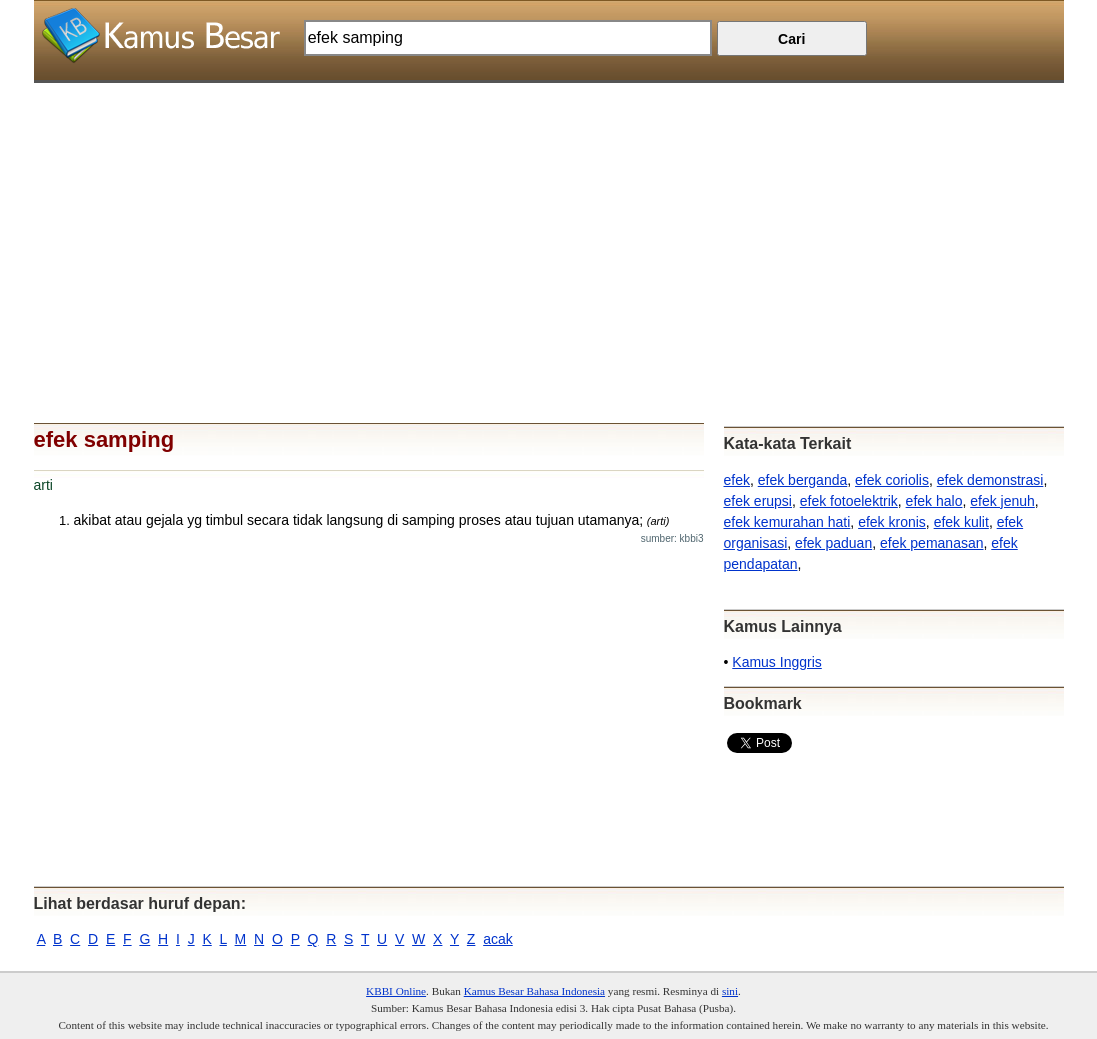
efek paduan (833, 543)
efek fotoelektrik (849, 501)
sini (730, 991)
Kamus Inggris (776, 662)
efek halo (934, 501)
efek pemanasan (932, 543)
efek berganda (803, 480)
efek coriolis (892, 480)
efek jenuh (1002, 501)
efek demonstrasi (990, 480)
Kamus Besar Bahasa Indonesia (534, 991)
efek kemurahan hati (787, 522)
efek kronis (892, 522)
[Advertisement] (549, 223)
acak (498, 939)
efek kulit (961, 522)
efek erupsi (758, 501)
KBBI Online (396, 991)
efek (737, 480)
